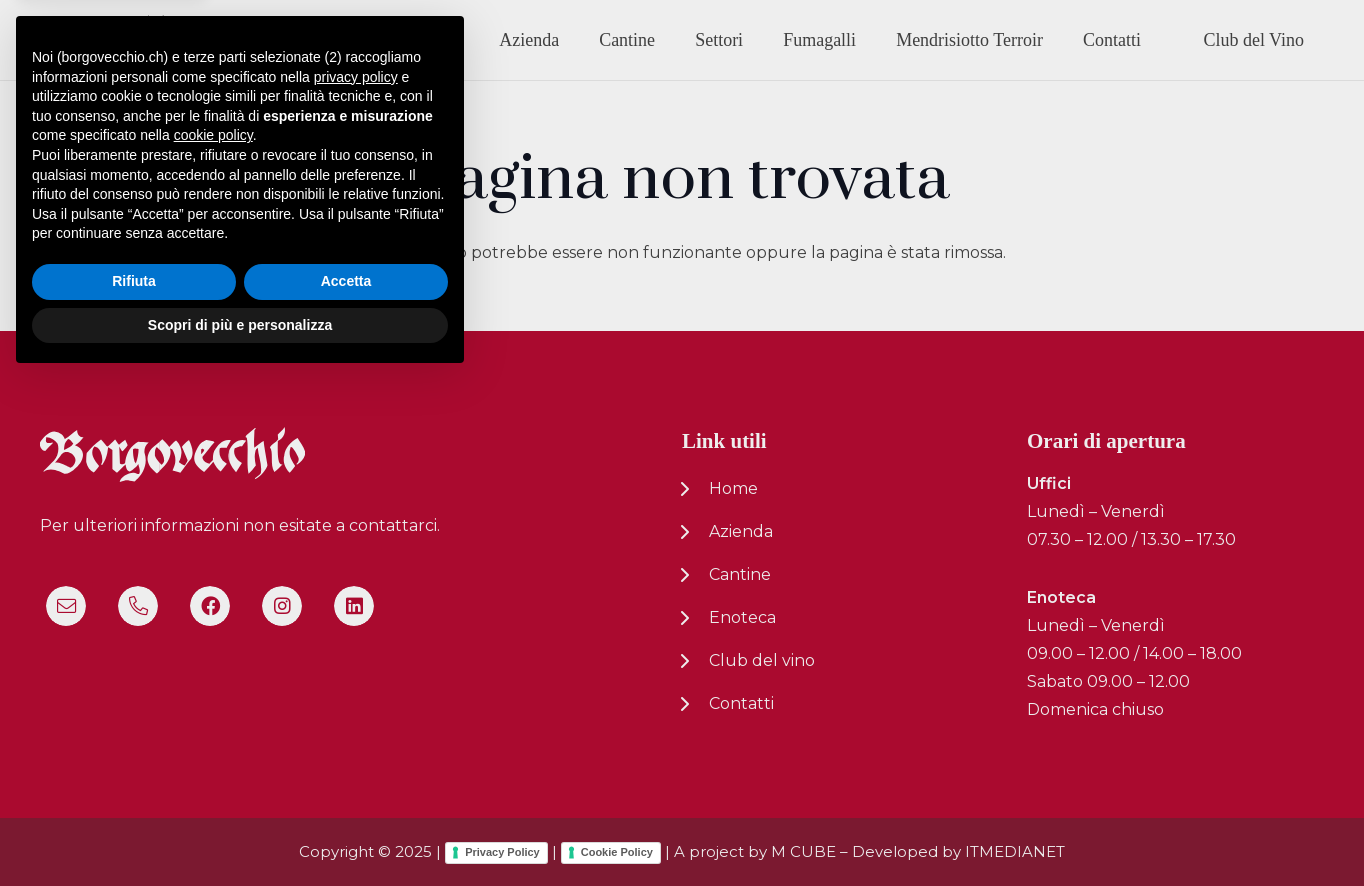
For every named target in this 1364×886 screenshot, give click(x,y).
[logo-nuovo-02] (106, 40)
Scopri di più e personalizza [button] (240, 831)
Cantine (740, 574)
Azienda (741, 531)
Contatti (741, 703)
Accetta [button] (346, 788)
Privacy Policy (502, 852)
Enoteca (742, 617)
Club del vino (762, 660)
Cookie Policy (617, 852)
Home (733, 488)
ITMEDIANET (1015, 851)
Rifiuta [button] (134, 788)
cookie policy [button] (213, 642)
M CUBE (803, 851)
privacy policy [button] (356, 583)
